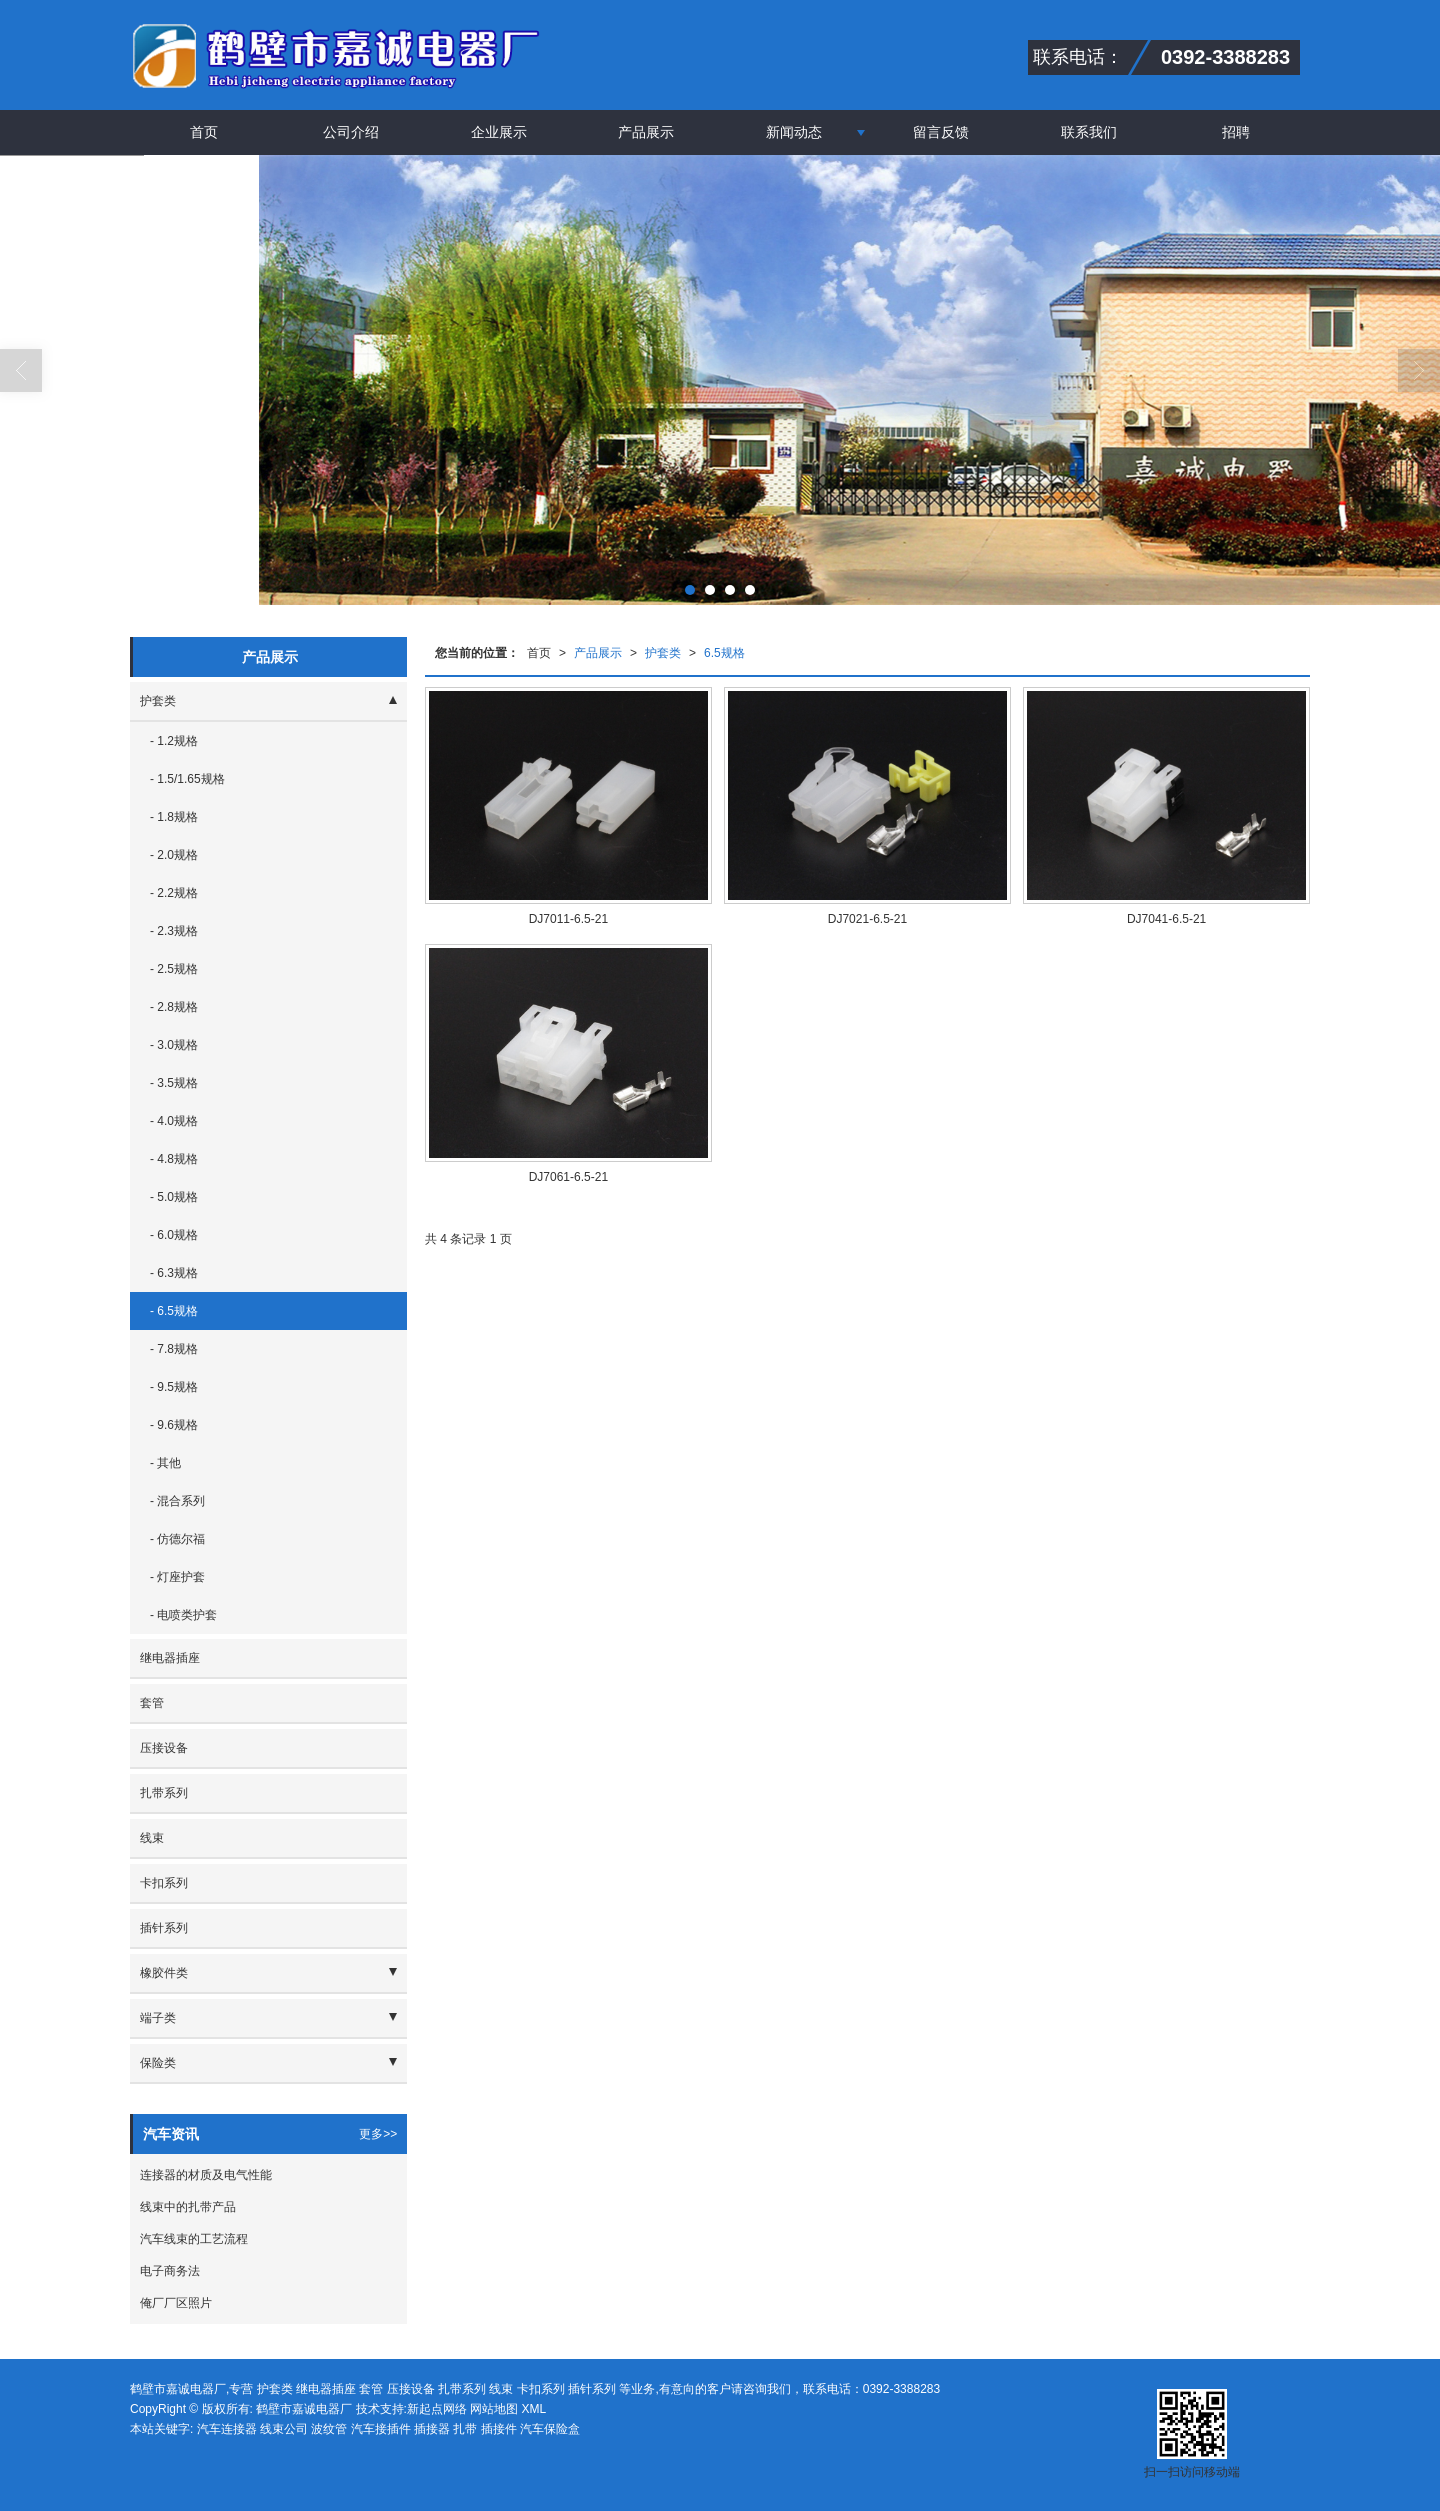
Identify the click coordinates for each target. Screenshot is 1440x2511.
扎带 (465, 2429)
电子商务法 (170, 2271)
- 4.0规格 (174, 1121)
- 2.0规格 (174, 855)
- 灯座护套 (177, 1577)
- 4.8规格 (174, 1159)
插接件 (499, 2429)
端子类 (158, 2018)
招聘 (1236, 132)
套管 (152, 1703)
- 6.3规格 (174, 1273)
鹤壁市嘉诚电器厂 (304, 2409)
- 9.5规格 (174, 1387)
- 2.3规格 (174, 931)
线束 (152, 1838)
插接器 (432, 2429)
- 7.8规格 (174, 1349)
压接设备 (164, 1748)
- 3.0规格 (174, 1045)
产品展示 (646, 132)
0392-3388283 (901, 2389)
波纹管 (329, 2429)
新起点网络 (437, 2409)
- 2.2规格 (174, 893)
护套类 (663, 653)
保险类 (158, 2063)
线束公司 (284, 2429)
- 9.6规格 (174, 1425)
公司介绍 (351, 132)
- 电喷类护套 (183, 1615)
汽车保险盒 (550, 2429)
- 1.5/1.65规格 (187, 779)
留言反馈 (941, 132)
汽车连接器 (227, 2429)
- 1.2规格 (174, 741)
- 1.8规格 (174, 817)
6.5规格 (724, 653)
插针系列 (164, 1928)
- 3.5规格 (174, 1083)
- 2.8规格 (174, 1007)
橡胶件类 (164, 1973)
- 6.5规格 (174, 1311)
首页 (204, 132)
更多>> (378, 2134)
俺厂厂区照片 (176, 2303)
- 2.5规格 (174, 969)
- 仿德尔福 (177, 1539)
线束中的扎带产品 (188, 2207)
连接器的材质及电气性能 (206, 2175)
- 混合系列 (177, 1501)
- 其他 (165, 1463)
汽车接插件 (381, 2429)
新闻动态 (794, 132)
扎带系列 (164, 1793)
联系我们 (1089, 132)
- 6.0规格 (174, 1235)
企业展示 (499, 132)
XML (534, 2409)
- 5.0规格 (174, 1197)
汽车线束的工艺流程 (194, 2239)
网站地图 (494, 2409)
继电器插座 (170, 1658)
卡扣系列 (164, 1883)
